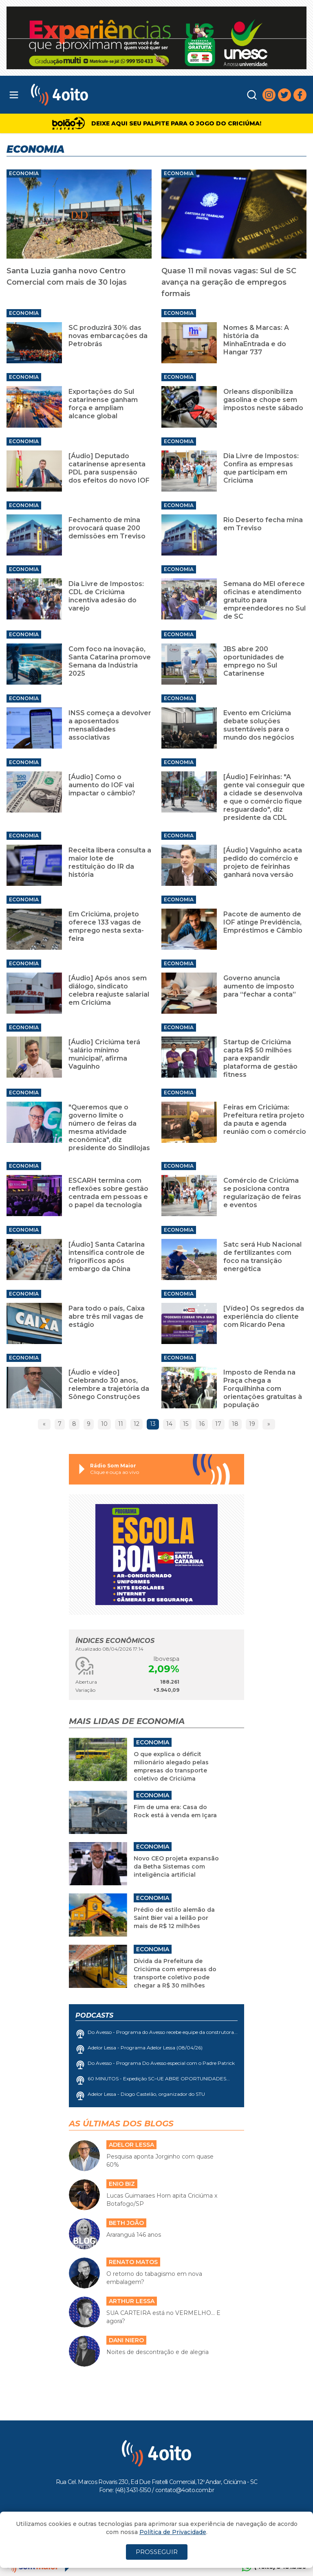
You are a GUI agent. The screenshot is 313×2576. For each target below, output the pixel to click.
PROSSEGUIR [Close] (157, 2552)
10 (104, 1423)
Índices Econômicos (114, 1641)
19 (252, 1423)
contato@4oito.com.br (184, 2490)
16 (202, 1423)
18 (235, 1423)
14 (169, 1423)
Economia (24, 173)
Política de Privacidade (172, 2532)
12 (136, 1423)
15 (185, 1423)
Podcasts (94, 2015)
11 (120, 1423)
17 (218, 1423)
